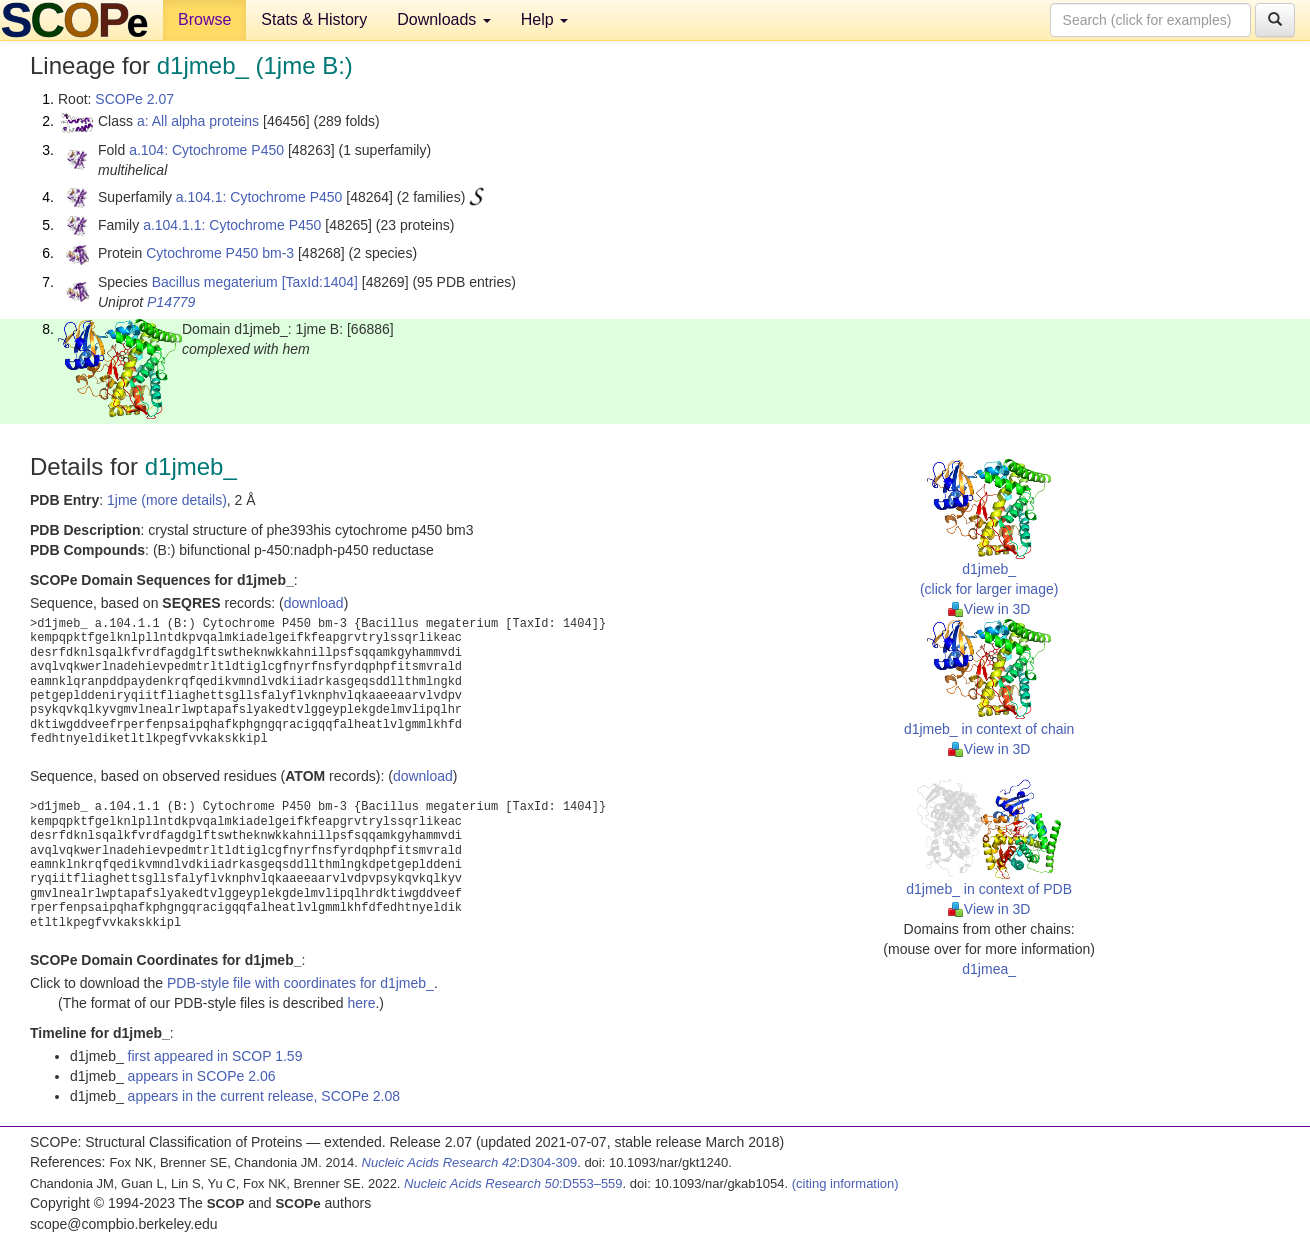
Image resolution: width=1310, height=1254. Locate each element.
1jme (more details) (167, 500)
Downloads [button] (444, 19)
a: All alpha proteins (198, 121)
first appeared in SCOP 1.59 (215, 1056)
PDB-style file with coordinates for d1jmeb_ (300, 983)
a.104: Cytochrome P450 (206, 150)
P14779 (171, 302)
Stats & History (314, 19)
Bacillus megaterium (215, 282)
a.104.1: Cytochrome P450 (259, 197)
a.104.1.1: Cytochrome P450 (232, 225)
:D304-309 (470, 1162)
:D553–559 (513, 1183)
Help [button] (544, 19)
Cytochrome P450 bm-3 (220, 253)
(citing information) (845, 1183)
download (314, 603)
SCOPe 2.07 (134, 99)
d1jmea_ (989, 969)
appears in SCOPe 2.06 (202, 1076)
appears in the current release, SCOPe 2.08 (264, 1096)
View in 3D (989, 609)
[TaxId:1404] (320, 282)
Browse (204, 19)
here (361, 1003)
